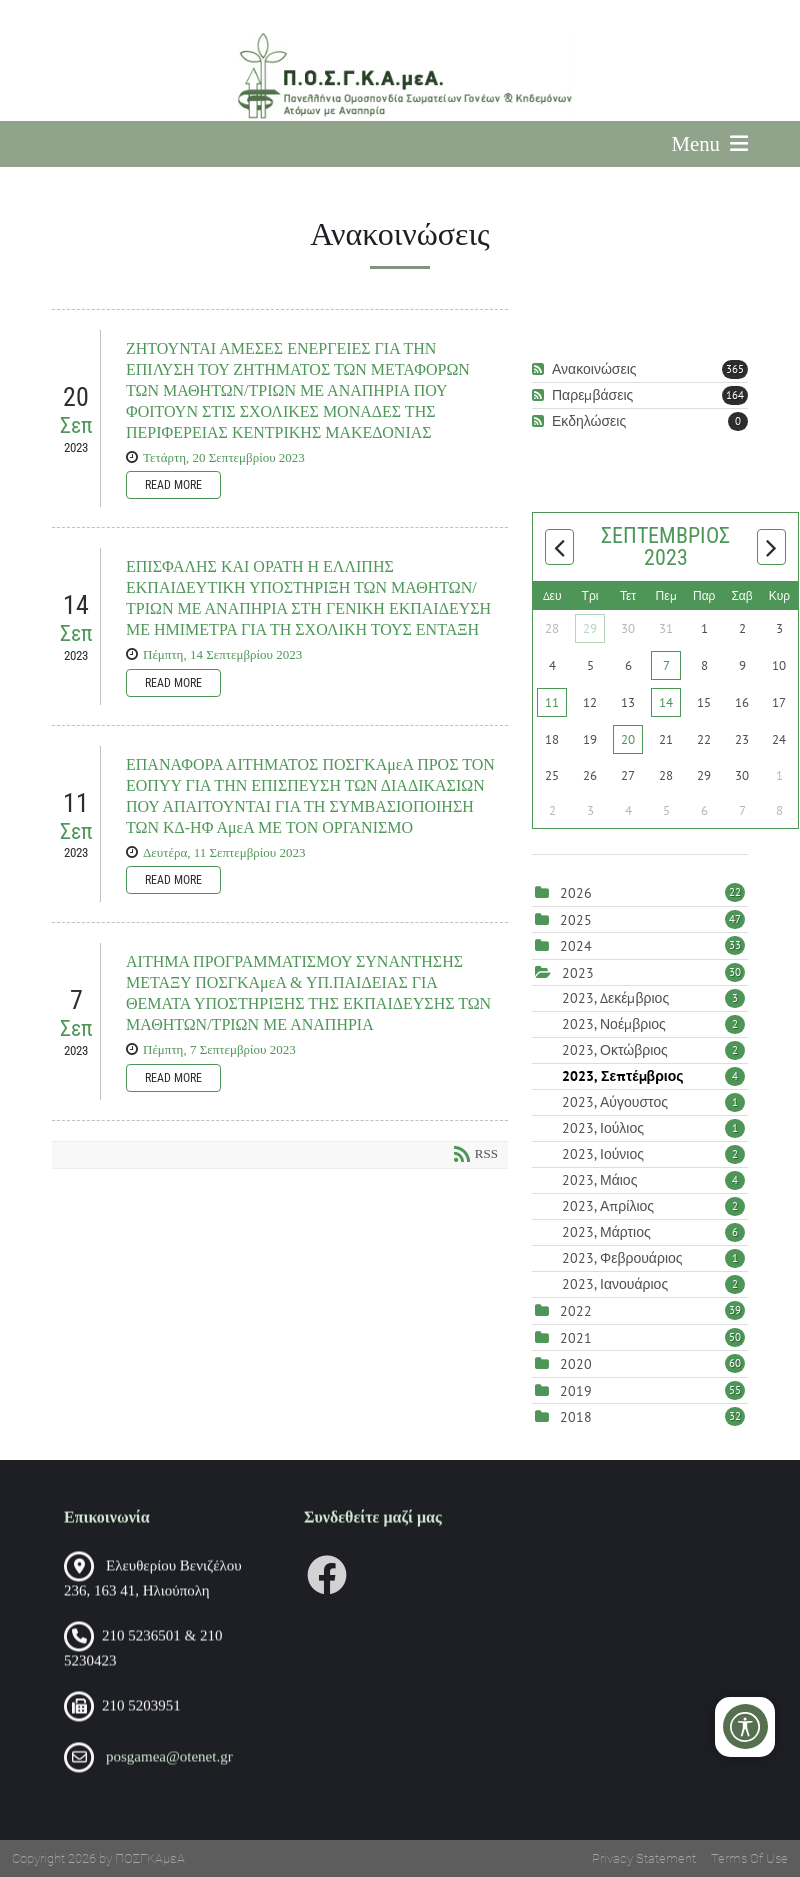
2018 (576, 1417)
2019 (576, 1391)
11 (552, 702)
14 (666, 702)
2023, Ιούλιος (653, 1128)
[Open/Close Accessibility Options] (745, 1726)
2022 (576, 1311)
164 (735, 395)
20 (628, 739)
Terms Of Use (749, 1858)
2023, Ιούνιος (653, 1154)
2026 (576, 893)
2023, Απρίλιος (653, 1206)
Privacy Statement (644, 1858)
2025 (576, 920)
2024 (576, 946)
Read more (173, 485)
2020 (576, 1364)
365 (735, 369)
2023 (578, 973)
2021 (576, 1338)
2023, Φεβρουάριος (653, 1258)
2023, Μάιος (653, 1180)
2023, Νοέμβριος (653, 1024)
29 (590, 628)
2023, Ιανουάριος (653, 1284)
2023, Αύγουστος (653, 1102)
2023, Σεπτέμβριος (653, 1076)
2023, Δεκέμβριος (653, 998)
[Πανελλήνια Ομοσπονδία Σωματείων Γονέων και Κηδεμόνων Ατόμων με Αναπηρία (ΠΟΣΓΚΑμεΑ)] (399, 76)
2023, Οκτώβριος (653, 1050)
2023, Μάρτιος (653, 1232)
